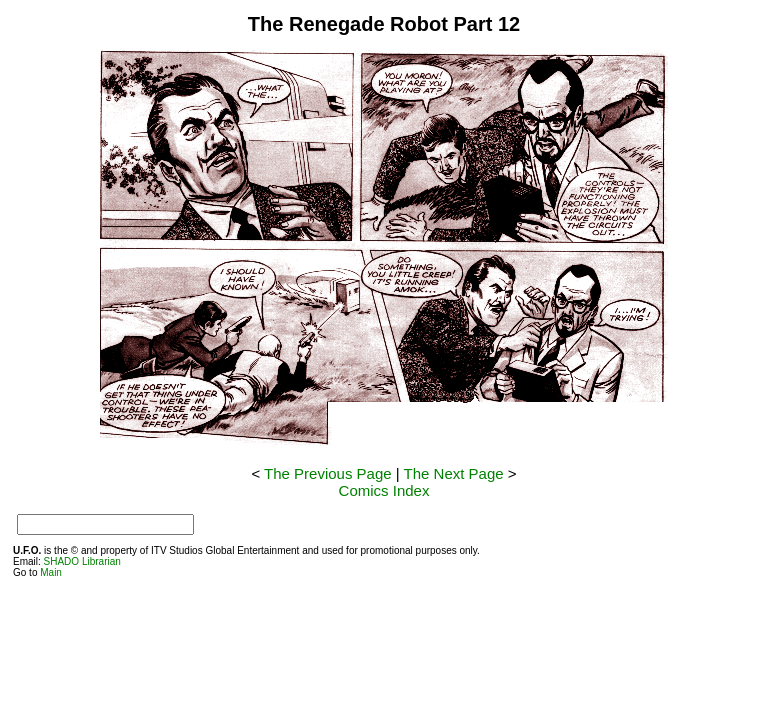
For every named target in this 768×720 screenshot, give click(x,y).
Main (51, 572)
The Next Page (454, 473)
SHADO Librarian (82, 561)
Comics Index (384, 490)
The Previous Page (328, 473)
